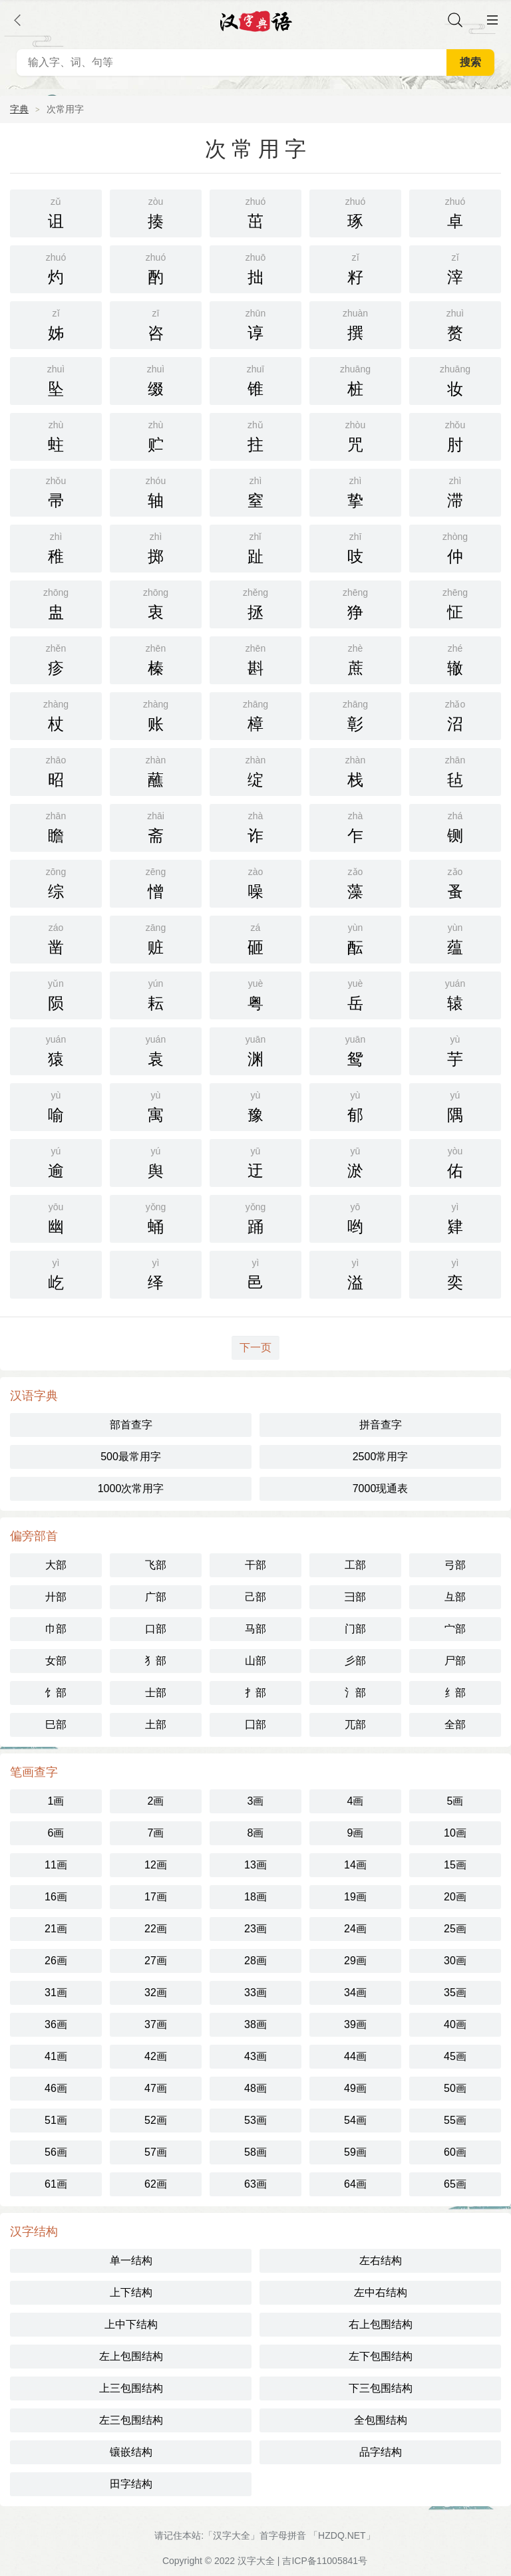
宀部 (455, 1628)
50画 (455, 2088)
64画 (355, 2184)
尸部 (455, 1660)
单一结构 (131, 2260)
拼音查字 (380, 1424)
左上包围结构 (131, 2356)
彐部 (355, 1597)
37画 (155, 2024)
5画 (455, 1801)
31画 (56, 1992)
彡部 (355, 1660)
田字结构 (131, 2484)
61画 (56, 2184)
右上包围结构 (381, 2324)
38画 (255, 2024)
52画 (155, 2120)
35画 (455, 1992)
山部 (255, 1660)
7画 (156, 1833)
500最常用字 (130, 1456)
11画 (56, 1864)
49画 (355, 2088)
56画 (56, 2152)
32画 (155, 1992)
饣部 (56, 1692)
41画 (56, 2056)
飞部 (155, 1565)
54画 (355, 2120)
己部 (255, 1597)
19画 (355, 1896)
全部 (455, 1724)
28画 (255, 1960)
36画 (56, 2024)
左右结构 (380, 2260)
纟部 (455, 1692)
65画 (455, 2184)
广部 (155, 1597)
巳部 (56, 1724)
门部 (355, 1628)
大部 (56, 1565)
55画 (455, 2120)
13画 (255, 1864)
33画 (255, 1992)
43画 (255, 2056)
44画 (355, 2056)
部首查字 (131, 1424)
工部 (355, 1565)
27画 (155, 1960)
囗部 (255, 1724)
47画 (155, 2088)
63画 (255, 2184)
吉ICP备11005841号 (324, 2560)
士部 (155, 1692)
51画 (56, 2120)
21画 (56, 1928)
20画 (455, 1896)
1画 (56, 1801)
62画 (155, 2184)
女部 (56, 1660)
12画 (155, 1864)
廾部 (56, 1597)
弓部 (455, 1565)
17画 (155, 1896)
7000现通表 (381, 1488)
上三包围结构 (131, 2388)
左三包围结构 (131, 2420)
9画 (355, 1833)
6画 (56, 1833)
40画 (455, 2024)
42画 (155, 2056)
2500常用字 (381, 1456)
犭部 (155, 1660)
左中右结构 (380, 2292)
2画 (156, 1801)
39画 (355, 2024)
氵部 (355, 1692)
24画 (355, 1928)
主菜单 (492, 20)
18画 (255, 1896)
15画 (455, 1864)
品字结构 (380, 2452)
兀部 (355, 1724)
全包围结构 (380, 2420)
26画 (56, 1960)
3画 (256, 1801)
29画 (355, 1960)
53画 (255, 2120)
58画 (255, 2152)
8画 (256, 1833)
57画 (155, 2152)
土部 (155, 1724)
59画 (355, 2152)
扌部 (255, 1692)
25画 (455, 1928)
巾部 (56, 1628)
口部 (155, 1628)
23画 (255, 1928)
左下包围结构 (381, 2356)
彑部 (455, 1597)
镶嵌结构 (131, 2452)
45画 (455, 2056)
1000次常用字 (131, 1488)
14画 (355, 1864)
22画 (155, 1928)
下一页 (255, 1347)
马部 (255, 1628)
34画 (355, 1992)
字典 (19, 109)
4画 (355, 1801)
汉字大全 (256, 2560)
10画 (455, 1833)
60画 (455, 2152)
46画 (56, 2088)
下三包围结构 (381, 2388)
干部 (255, 1565)
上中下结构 (131, 2324)
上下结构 (131, 2292)
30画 (455, 1960)
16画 (56, 1896)
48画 (255, 2088)
